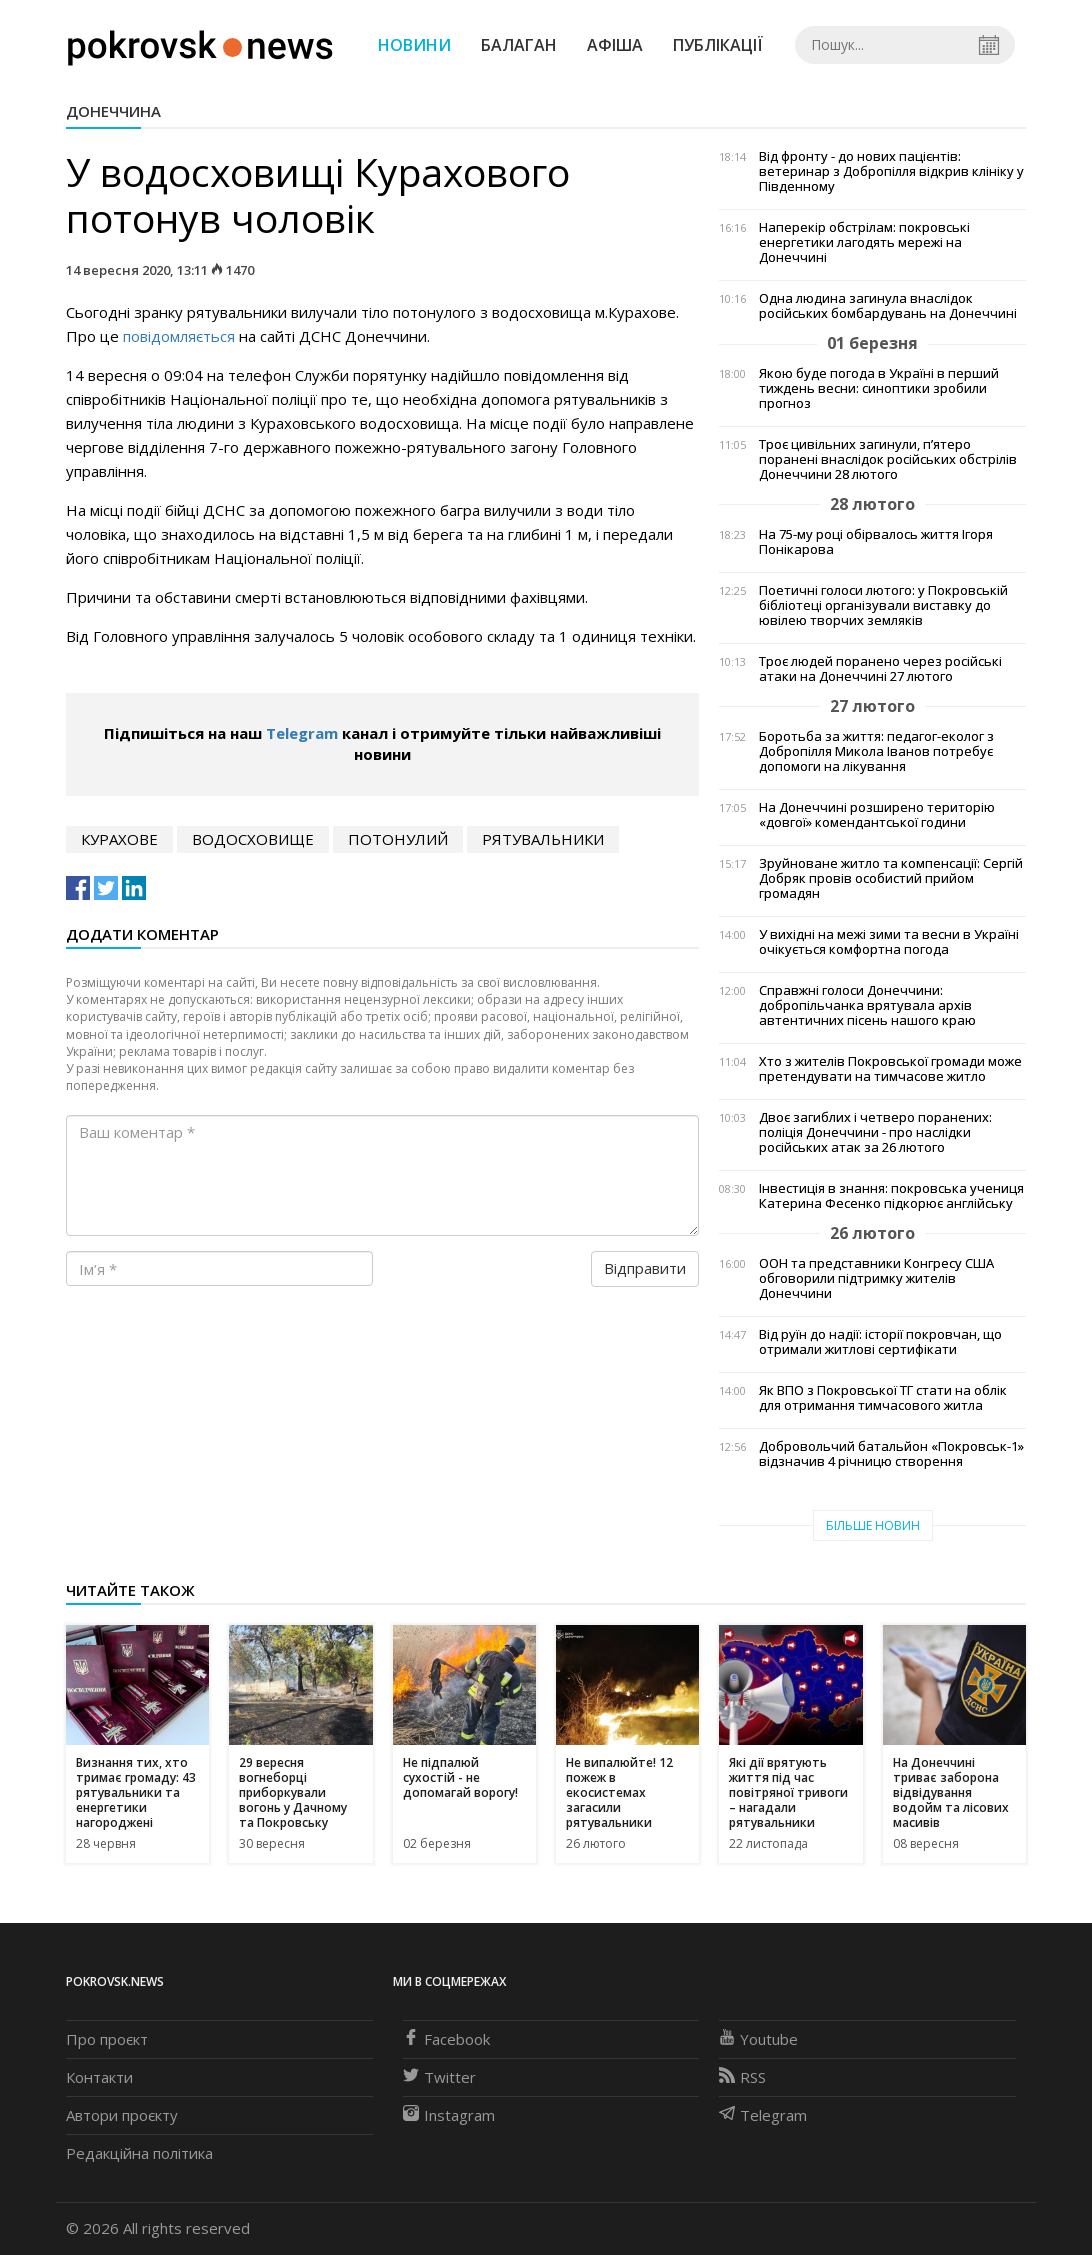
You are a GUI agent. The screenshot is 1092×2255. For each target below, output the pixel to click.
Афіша (615, 45)
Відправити (645, 1268)
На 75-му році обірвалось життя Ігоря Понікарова (876, 542)
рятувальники (543, 839)
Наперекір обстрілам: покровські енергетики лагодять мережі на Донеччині (864, 242)
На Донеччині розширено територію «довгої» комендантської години (877, 815)
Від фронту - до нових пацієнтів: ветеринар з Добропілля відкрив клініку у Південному (891, 171)
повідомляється (179, 336)
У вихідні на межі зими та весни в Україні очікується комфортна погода (889, 942)
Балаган (519, 45)
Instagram (449, 2115)
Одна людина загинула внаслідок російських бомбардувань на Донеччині (888, 306)
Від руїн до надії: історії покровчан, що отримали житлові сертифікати (880, 1342)
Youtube (758, 2039)
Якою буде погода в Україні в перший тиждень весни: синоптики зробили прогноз (879, 388)
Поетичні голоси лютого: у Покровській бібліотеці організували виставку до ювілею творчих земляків (883, 605)
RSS (742, 2077)
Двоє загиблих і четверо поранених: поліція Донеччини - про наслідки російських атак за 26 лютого (875, 1132)
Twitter (439, 2077)
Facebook (446, 2039)
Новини (414, 45)
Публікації (718, 45)
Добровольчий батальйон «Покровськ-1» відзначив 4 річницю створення (891, 1454)
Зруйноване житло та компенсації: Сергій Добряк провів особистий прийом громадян (891, 878)
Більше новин (873, 1525)
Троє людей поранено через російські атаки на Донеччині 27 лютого (880, 669)
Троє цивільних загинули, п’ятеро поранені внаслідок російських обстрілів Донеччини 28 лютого (888, 459)
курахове (119, 839)
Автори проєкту (122, 2115)
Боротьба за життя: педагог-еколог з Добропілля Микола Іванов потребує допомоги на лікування (876, 751)
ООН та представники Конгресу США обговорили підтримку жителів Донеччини (876, 1278)
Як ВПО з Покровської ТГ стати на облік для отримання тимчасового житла (883, 1398)
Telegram (302, 733)
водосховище (253, 839)
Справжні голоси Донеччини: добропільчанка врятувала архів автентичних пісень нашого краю (867, 1005)
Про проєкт (107, 2039)
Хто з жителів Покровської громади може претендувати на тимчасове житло (890, 1069)
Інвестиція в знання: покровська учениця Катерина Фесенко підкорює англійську (891, 1196)
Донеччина (113, 111)
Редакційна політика (139, 2153)
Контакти (99, 2077)
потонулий (398, 839)
